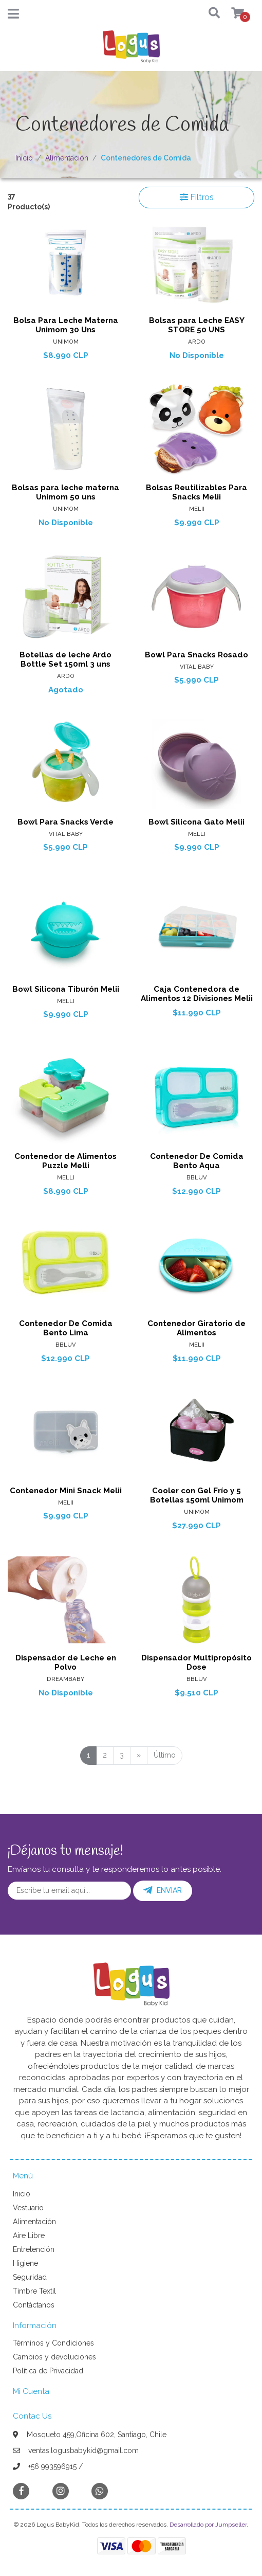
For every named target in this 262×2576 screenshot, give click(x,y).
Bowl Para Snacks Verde (65, 822)
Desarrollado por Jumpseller (208, 2524)
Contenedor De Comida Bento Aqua (197, 1161)
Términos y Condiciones (53, 2343)
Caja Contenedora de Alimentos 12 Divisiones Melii (197, 994)
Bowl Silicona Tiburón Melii (65, 989)
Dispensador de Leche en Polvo (65, 1662)
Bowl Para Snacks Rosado (196, 654)
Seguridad (30, 2277)
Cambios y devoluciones (54, 2357)
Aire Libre (29, 2235)
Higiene (25, 2263)
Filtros (197, 197)
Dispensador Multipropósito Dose (196, 1662)
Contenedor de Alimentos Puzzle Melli (65, 1161)
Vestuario (28, 2208)
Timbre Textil (34, 2291)
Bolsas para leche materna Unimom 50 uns (65, 492)
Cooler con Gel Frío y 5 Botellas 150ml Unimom (197, 1495)
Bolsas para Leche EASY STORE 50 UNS (197, 325)
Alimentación (66, 158)
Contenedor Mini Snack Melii (66, 1490)
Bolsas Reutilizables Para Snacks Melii (196, 492)
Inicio (24, 158)
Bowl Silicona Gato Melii (196, 822)
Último (165, 1755)
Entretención (33, 2249)
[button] (207, 13)
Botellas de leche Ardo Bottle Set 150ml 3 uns (65, 659)
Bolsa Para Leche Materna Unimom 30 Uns (65, 325)
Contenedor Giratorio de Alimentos (196, 1328)
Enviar (162, 1890)
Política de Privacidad (48, 2371)
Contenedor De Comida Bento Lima (66, 1328)
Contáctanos (33, 2305)
